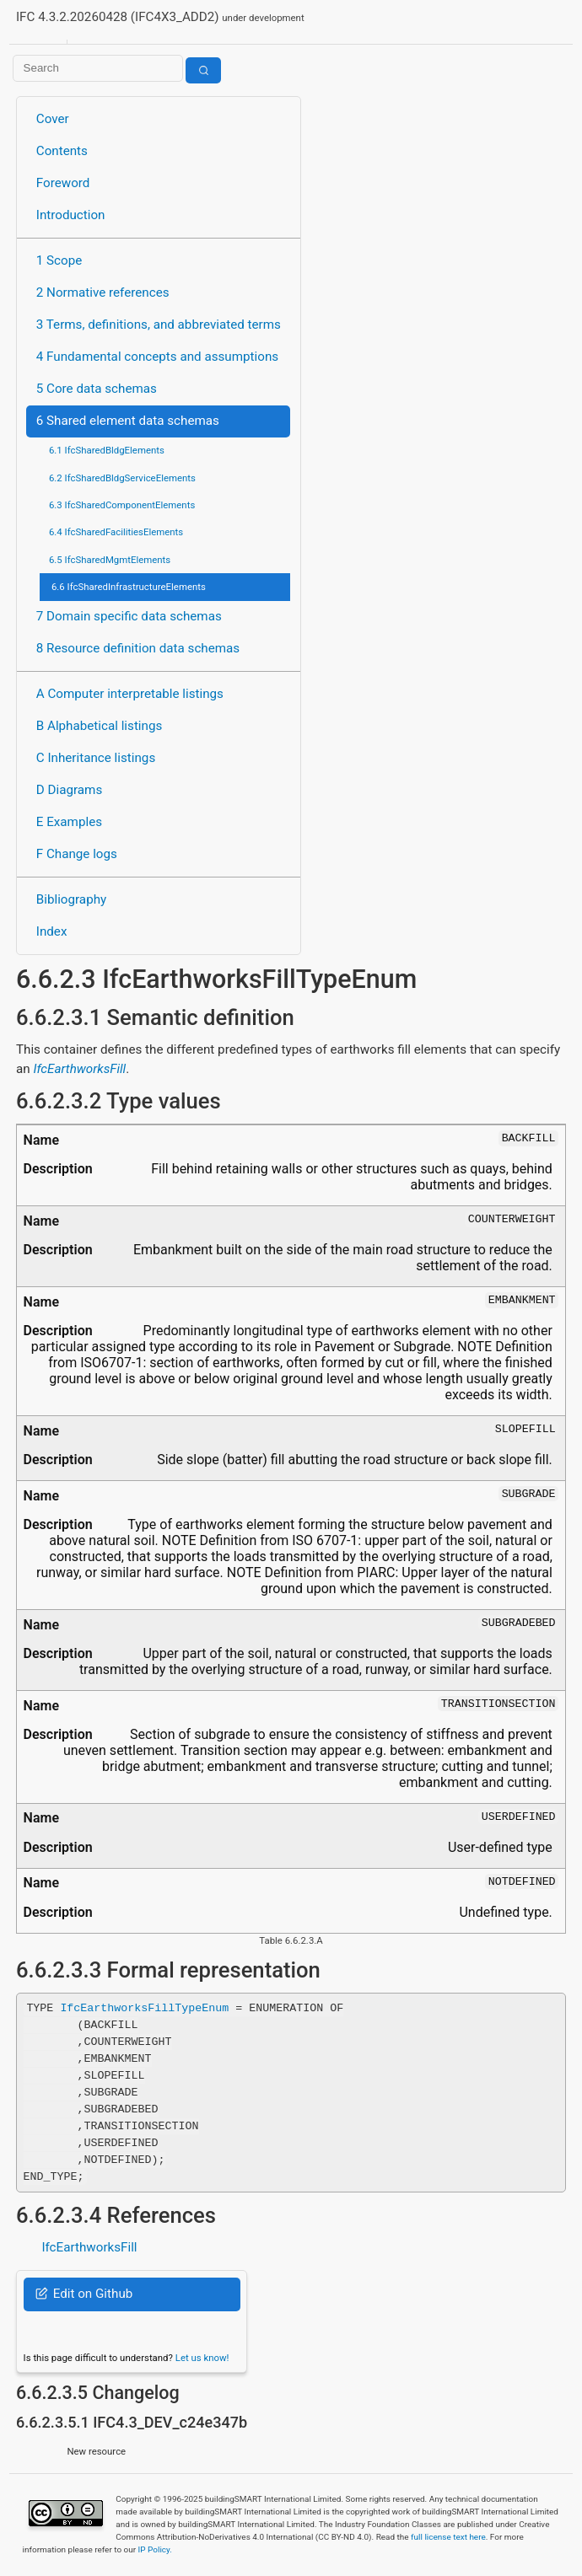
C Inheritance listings (95, 757)
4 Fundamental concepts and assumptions (157, 356)
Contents (62, 150)
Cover (52, 118)
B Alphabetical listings (99, 725)
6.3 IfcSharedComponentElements (122, 505)
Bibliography (71, 899)
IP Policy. (155, 2549)
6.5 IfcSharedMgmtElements (109, 560)
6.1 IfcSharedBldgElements (106, 450)
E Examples (69, 821)
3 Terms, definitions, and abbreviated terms (158, 324)
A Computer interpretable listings (130, 693)
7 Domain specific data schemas (129, 616)
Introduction (70, 215)
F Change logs (76, 853)
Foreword (63, 183)
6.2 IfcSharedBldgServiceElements (122, 478)
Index (51, 931)
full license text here (448, 2536)
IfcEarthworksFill (79, 1068)
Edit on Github (83, 2293)
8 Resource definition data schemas (138, 648)
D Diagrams (69, 789)
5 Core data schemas (96, 388)
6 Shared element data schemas (127, 420)
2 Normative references (103, 292)
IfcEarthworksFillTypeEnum (144, 2007)
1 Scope (59, 260)
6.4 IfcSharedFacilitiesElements (116, 532)
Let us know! (202, 2358)
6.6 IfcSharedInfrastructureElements (128, 587)
